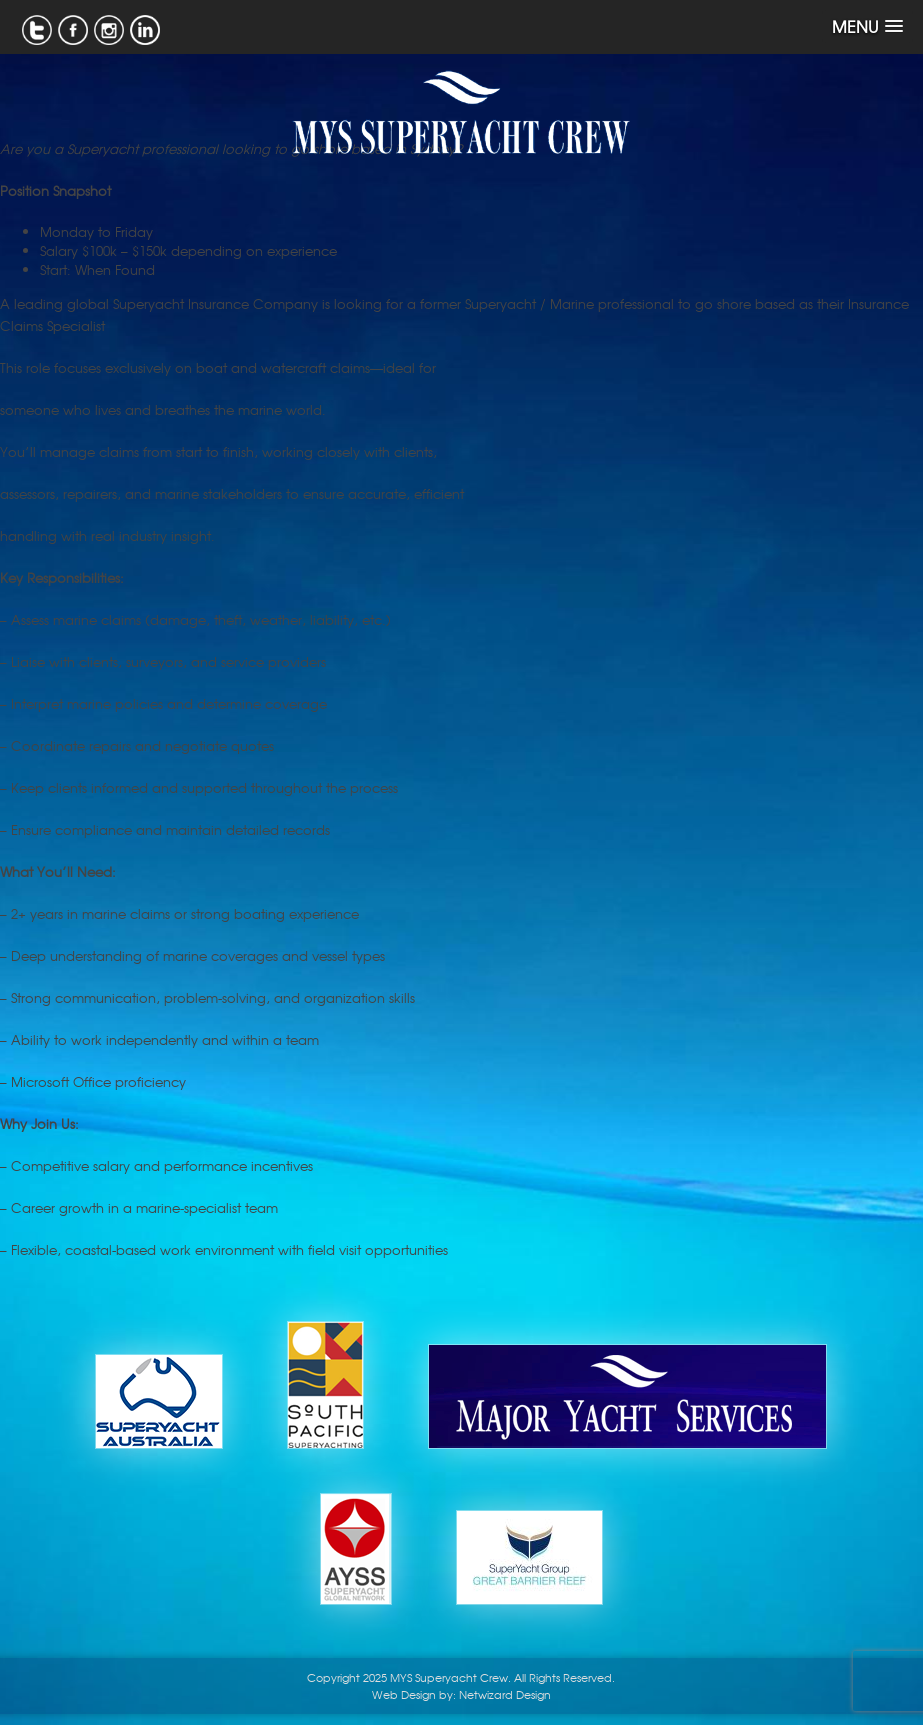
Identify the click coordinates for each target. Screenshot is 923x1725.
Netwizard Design (505, 1694)
